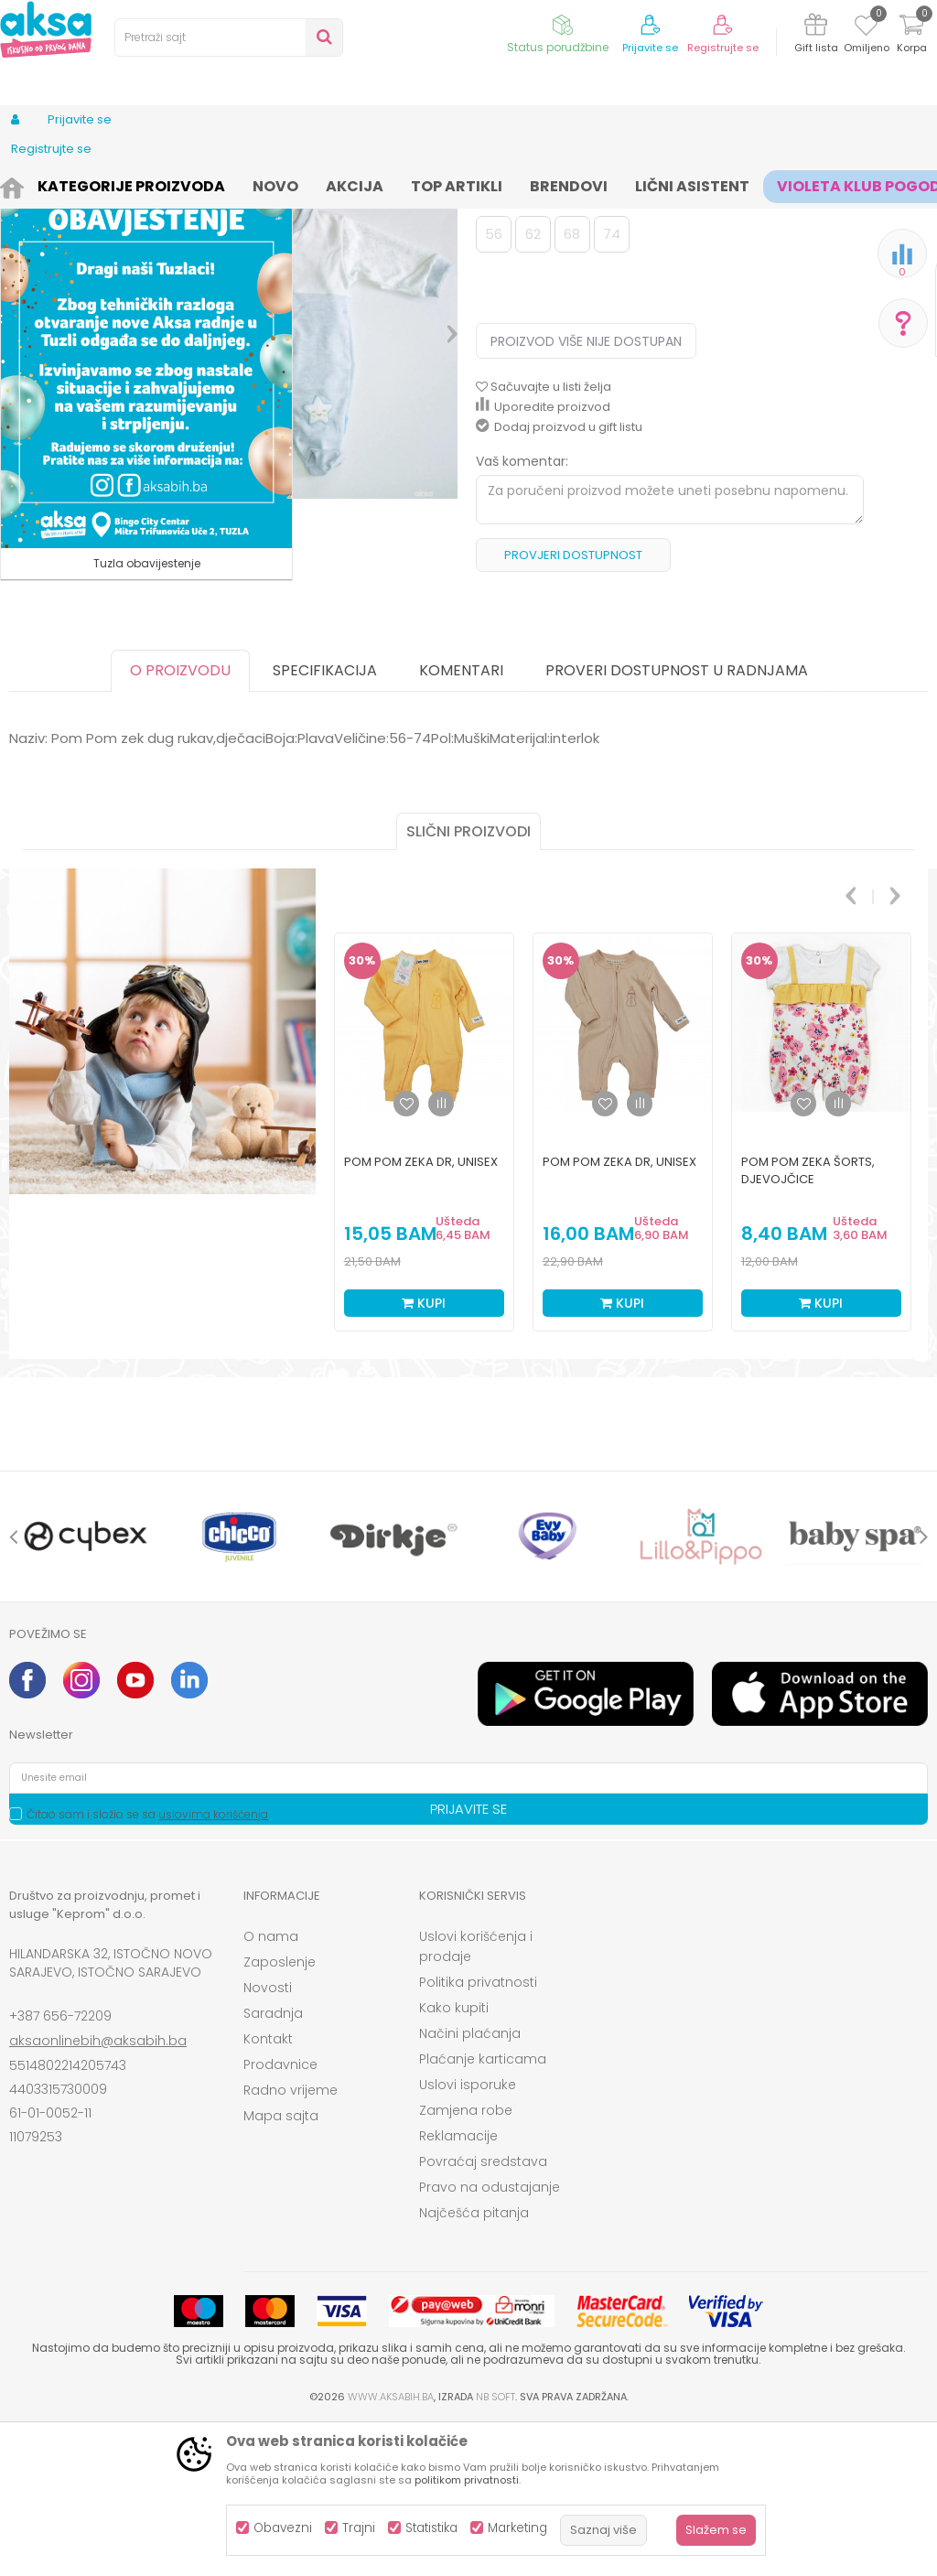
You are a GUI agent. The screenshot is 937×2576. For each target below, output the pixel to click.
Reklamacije (458, 2287)
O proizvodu (180, 821)
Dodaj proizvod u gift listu (559, 578)
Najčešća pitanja (474, 2364)
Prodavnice (280, 2215)
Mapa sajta (280, 2267)
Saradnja (273, 2164)
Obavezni (282, 2528)
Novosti (267, 2138)
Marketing (517, 2528)
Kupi (424, 1454)
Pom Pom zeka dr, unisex (421, 1312)
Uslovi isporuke (467, 2235)
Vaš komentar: (522, 612)
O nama (270, 2087)
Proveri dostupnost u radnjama (676, 821)
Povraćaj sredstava (483, 2312)
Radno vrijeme (290, 2241)
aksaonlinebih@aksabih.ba (98, 2192)
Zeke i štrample (417, 185)
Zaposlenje (279, 2113)
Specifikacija (325, 821)
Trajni (358, 2528)
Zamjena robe (465, 2261)
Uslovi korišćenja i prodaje (476, 2097)
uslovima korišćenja (213, 1965)
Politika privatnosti (478, 2133)
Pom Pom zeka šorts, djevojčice (808, 1321)
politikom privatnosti (467, 2480)
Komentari (461, 821)
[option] (295, 417)
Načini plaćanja (470, 2184)
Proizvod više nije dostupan (586, 492)
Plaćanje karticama (482, 2210)
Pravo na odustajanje (489, 2338)
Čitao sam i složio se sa (147, 1965)
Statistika (431, 2528)
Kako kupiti (454, 2159)
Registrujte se (723, 48)
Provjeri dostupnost (573, 706)
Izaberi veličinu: (524, 353)
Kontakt (268, 2190)
